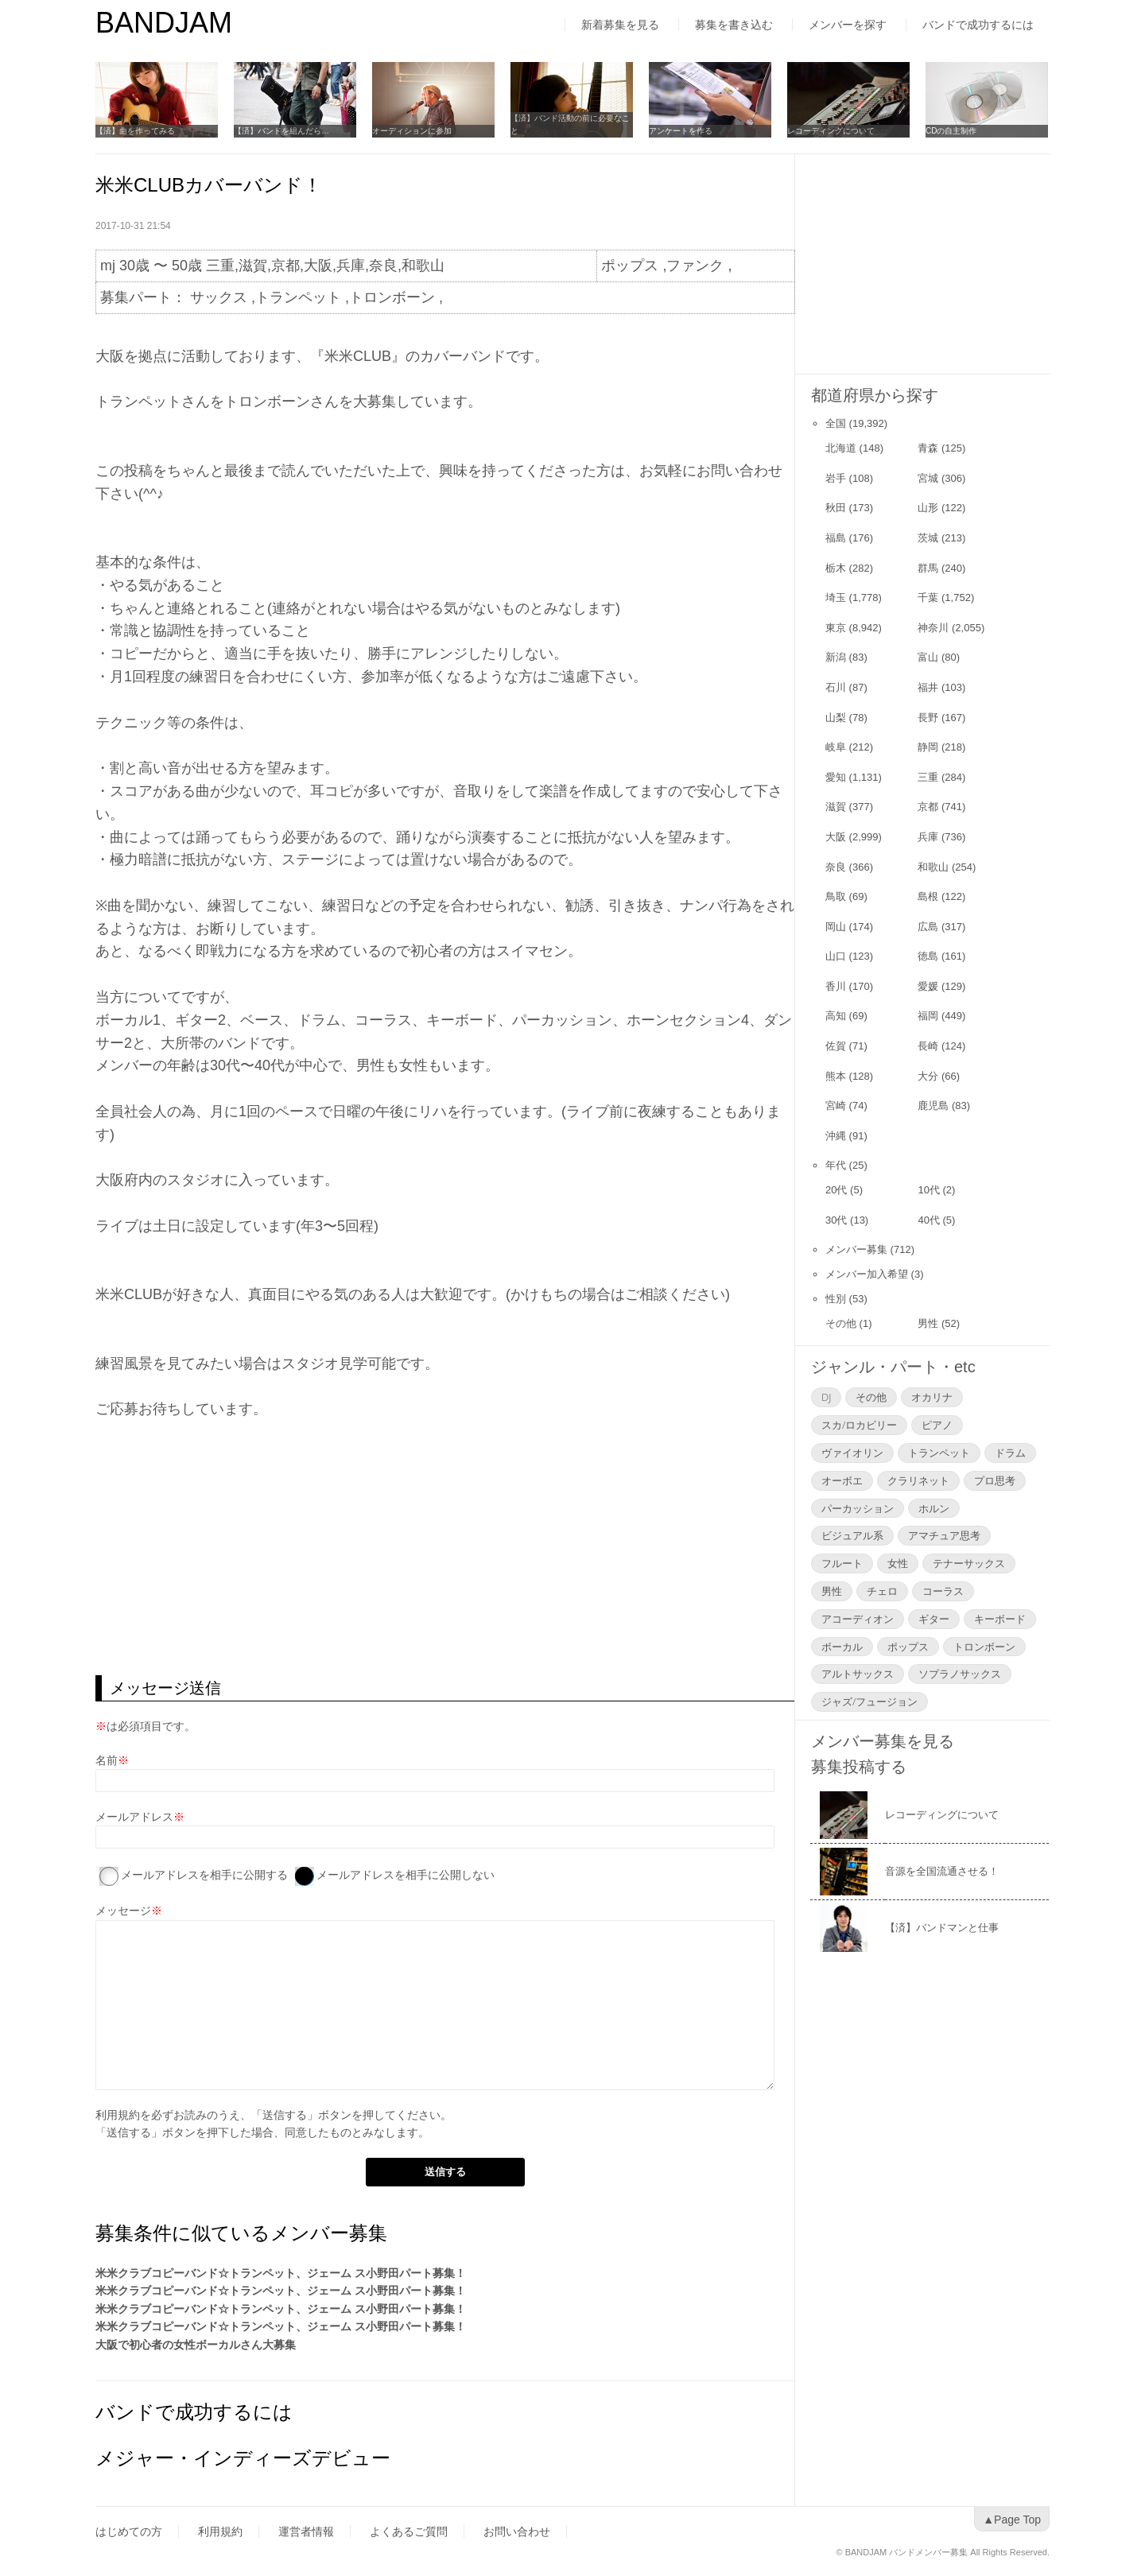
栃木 (835, 568)
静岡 (928, 747)
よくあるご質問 (409, 2531)
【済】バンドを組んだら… (281, 130)
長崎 (928, 1046)
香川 (835, 986)
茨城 (928, 538)
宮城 (928, 478)
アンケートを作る (680, 130)
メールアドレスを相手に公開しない (405, 1874)
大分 (928, 1076)
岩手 (835, 478)
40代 (928, 1220)
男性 (928, 1323)
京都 (928, 807)
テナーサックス (969, 1563)
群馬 (928, 568)
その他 (840, 1323)
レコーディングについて (831, 130)
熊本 (835, 1076)
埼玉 (835, 597)
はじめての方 (128, 2531)
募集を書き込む (734, 24)
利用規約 (117, 2115)
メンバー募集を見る (882, 1741)
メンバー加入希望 (866, 1274)
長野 (928, 718)
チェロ (882, 1591)
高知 (835, 1016)
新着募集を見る (620, 24)
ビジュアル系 (852, 1535)
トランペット (939, 1452)
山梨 (835, 718)
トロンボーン (984, 1646)
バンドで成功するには (978, 24)
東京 (835, 628)
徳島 (928, 956)
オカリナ (932, 1397)
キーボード (1000, 1619)
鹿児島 (933, 1105)
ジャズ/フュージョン (869, 1701)
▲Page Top (1012, 2519)
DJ (826, 1397)
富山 (928, 657)
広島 (928, 927)
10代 (928, 1190)
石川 (835, 687)
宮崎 (835, 1105)
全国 (835, 423)
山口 (835, 956)
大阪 (835, 837)
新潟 (835, 657)
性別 (835, 1299)
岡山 (835, 927)
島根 (928, 896)
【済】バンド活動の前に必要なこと (570, 124)
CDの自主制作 (951, 130)
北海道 (840, 448)
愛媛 (928, 986)
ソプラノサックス (959, 1673)
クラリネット (918, 1480)
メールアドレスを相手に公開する (204, 1874)
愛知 (835, 777)
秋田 (835, 508)
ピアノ (937, 1425)
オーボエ (842, 1480)
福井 (928, 687)
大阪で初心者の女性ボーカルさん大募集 (195, 2344)
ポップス (908, 1646)
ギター (933, 1619)
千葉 (928, 597)
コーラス (943, 1591)
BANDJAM (163, 22)
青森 (928, 448)
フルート (842, 1563)
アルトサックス (857, 1673)
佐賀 (835, 1046)
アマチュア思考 (944, 1535)
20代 (836, 1190)
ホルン (933, 1508)
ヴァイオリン (852, 1452)
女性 (897, 1563)
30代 (836, 1220)
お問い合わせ (516, 2531)
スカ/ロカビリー (859, 1425)
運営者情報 (306, 2531)
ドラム (1010, 1452)
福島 (835, 538)
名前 (106, 1760)
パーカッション (857, 1508)
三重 (928, 777)
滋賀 (835, 807)
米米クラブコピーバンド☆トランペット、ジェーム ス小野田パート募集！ (280, 2273)
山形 (928, 508)
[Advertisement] (444, 1548)
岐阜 (835, 747)
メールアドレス (134, 1816)
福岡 (928, 1016)
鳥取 (835, 896)
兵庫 (928, 837)
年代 (835, 1165)
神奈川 (933, 628)
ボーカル (842, 1646)
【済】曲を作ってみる (135, 130)
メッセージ (123, 1910)
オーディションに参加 (412, 130)
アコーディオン (857, 1619)
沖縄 (835, 1136)
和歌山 (933, 867)
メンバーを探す (848, 24)
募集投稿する (858, 1766)
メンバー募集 (856, 1249)
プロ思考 (994, 1480)
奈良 (835, 867)
